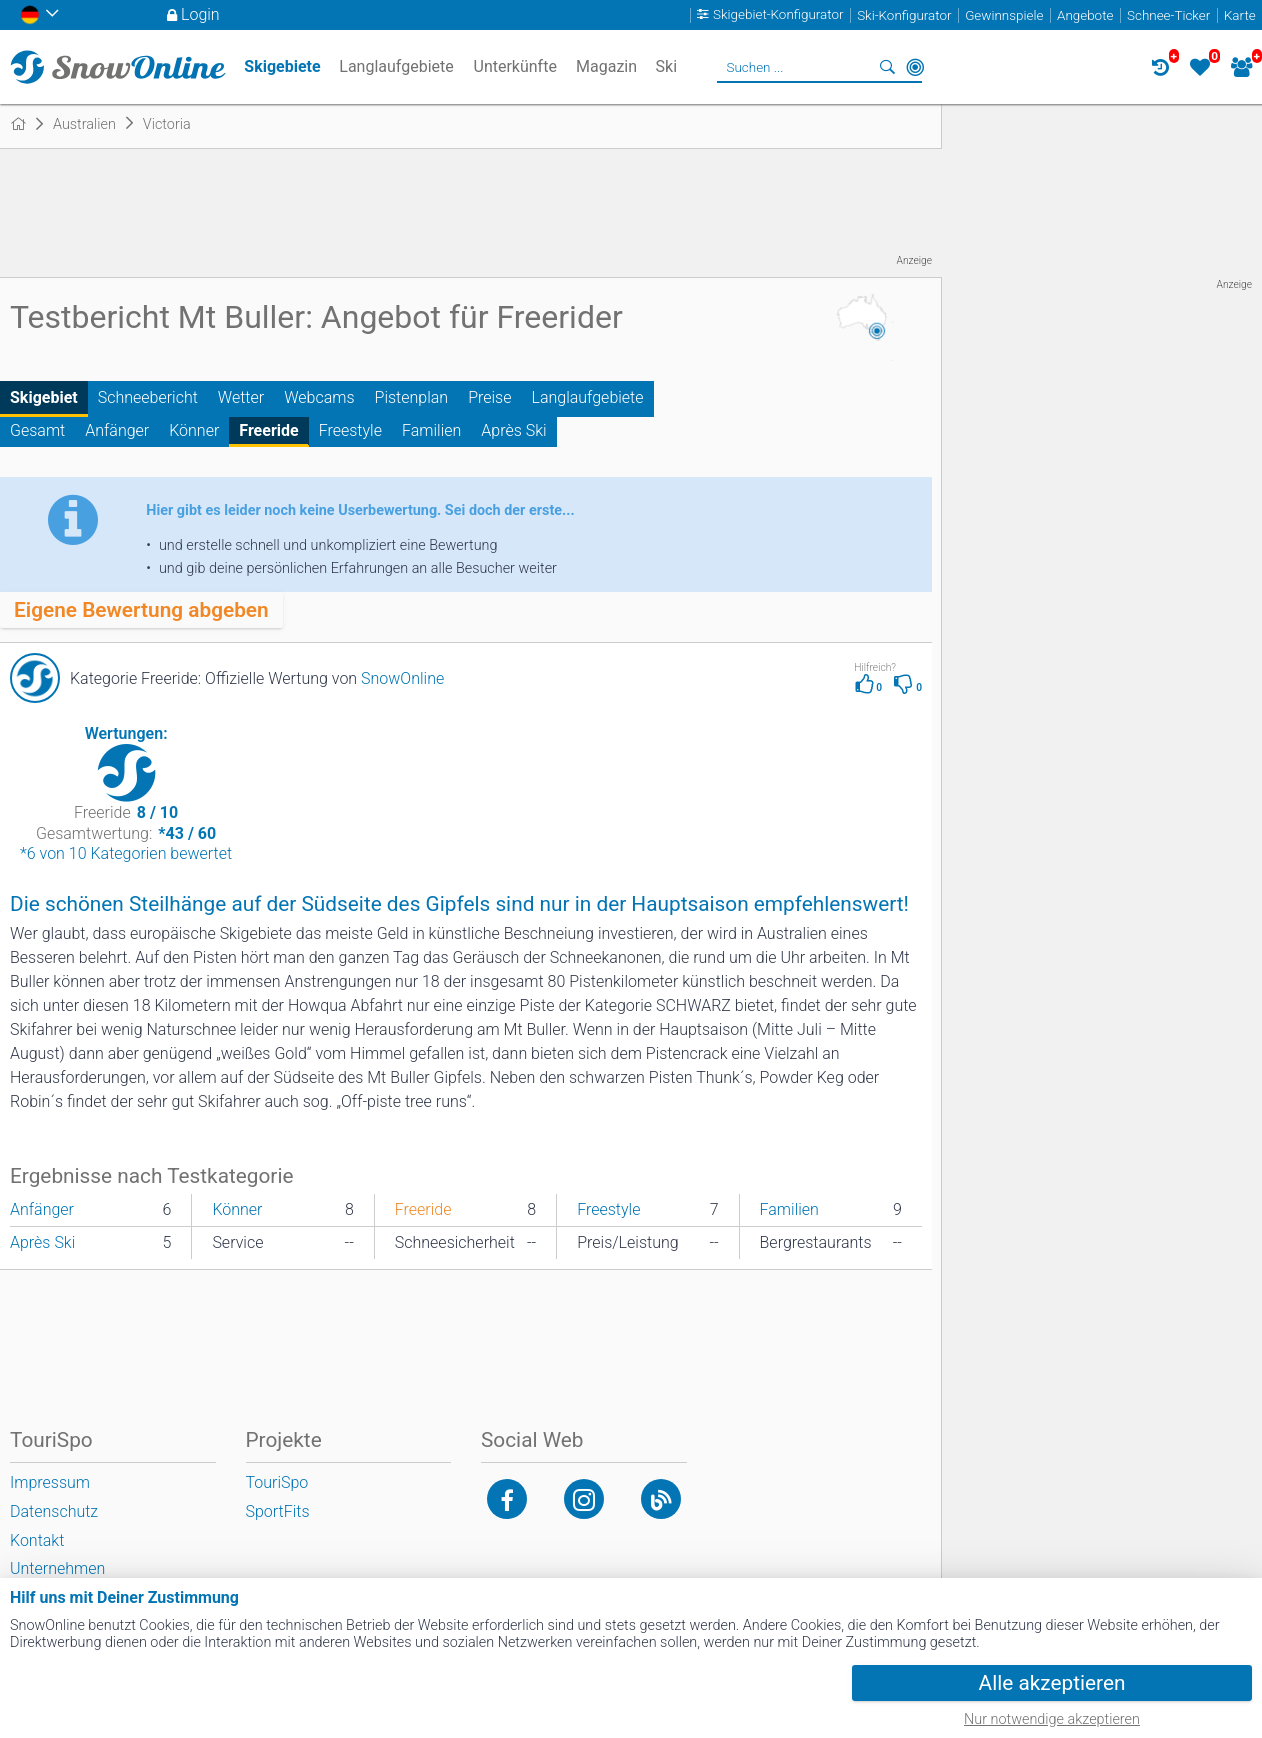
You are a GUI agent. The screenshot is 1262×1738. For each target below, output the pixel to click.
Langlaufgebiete (587, 397)
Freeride (268, 430)
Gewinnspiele (1004, 15)
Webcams (319, 397)
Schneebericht (148, 397)
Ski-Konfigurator (904, 15)
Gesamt (37, 430)
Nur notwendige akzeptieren (1052, 1719)
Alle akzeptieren (1052, 1683)
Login (200, 14)
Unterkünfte (515, 66)
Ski (667, 66)
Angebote (1085, 15)
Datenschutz (54, 1511)
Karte (1240, 15)
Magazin (606, 66)
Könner (194, 430)
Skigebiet (44, 397)
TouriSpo (277, 1482)
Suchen (887, 67)
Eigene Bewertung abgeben (141, 610)
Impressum (50, 1482)
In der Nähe (915, 67)
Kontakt (37, 1540)
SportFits (278, 1511)
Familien (431, 430)
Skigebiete (282, 66)
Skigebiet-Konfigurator (778, 15)
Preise (489, 397)
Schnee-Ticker (1168, 15)
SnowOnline (402, 678)
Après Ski (513, 430)
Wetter (241, 397)
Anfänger (117, 430)
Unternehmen (57, 1568)
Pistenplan (412, 397)
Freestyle (350, 430)
